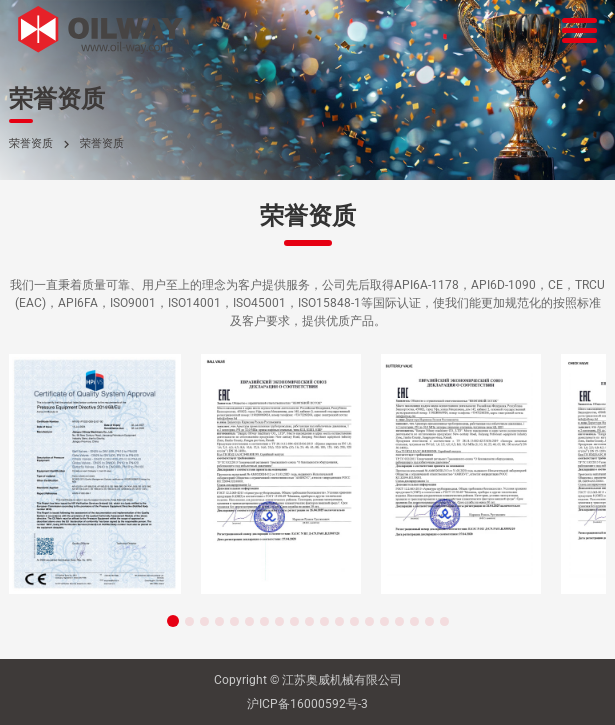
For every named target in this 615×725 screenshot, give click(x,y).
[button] (173, 621)
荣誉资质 (31, 143)
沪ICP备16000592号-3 (307, 704)
